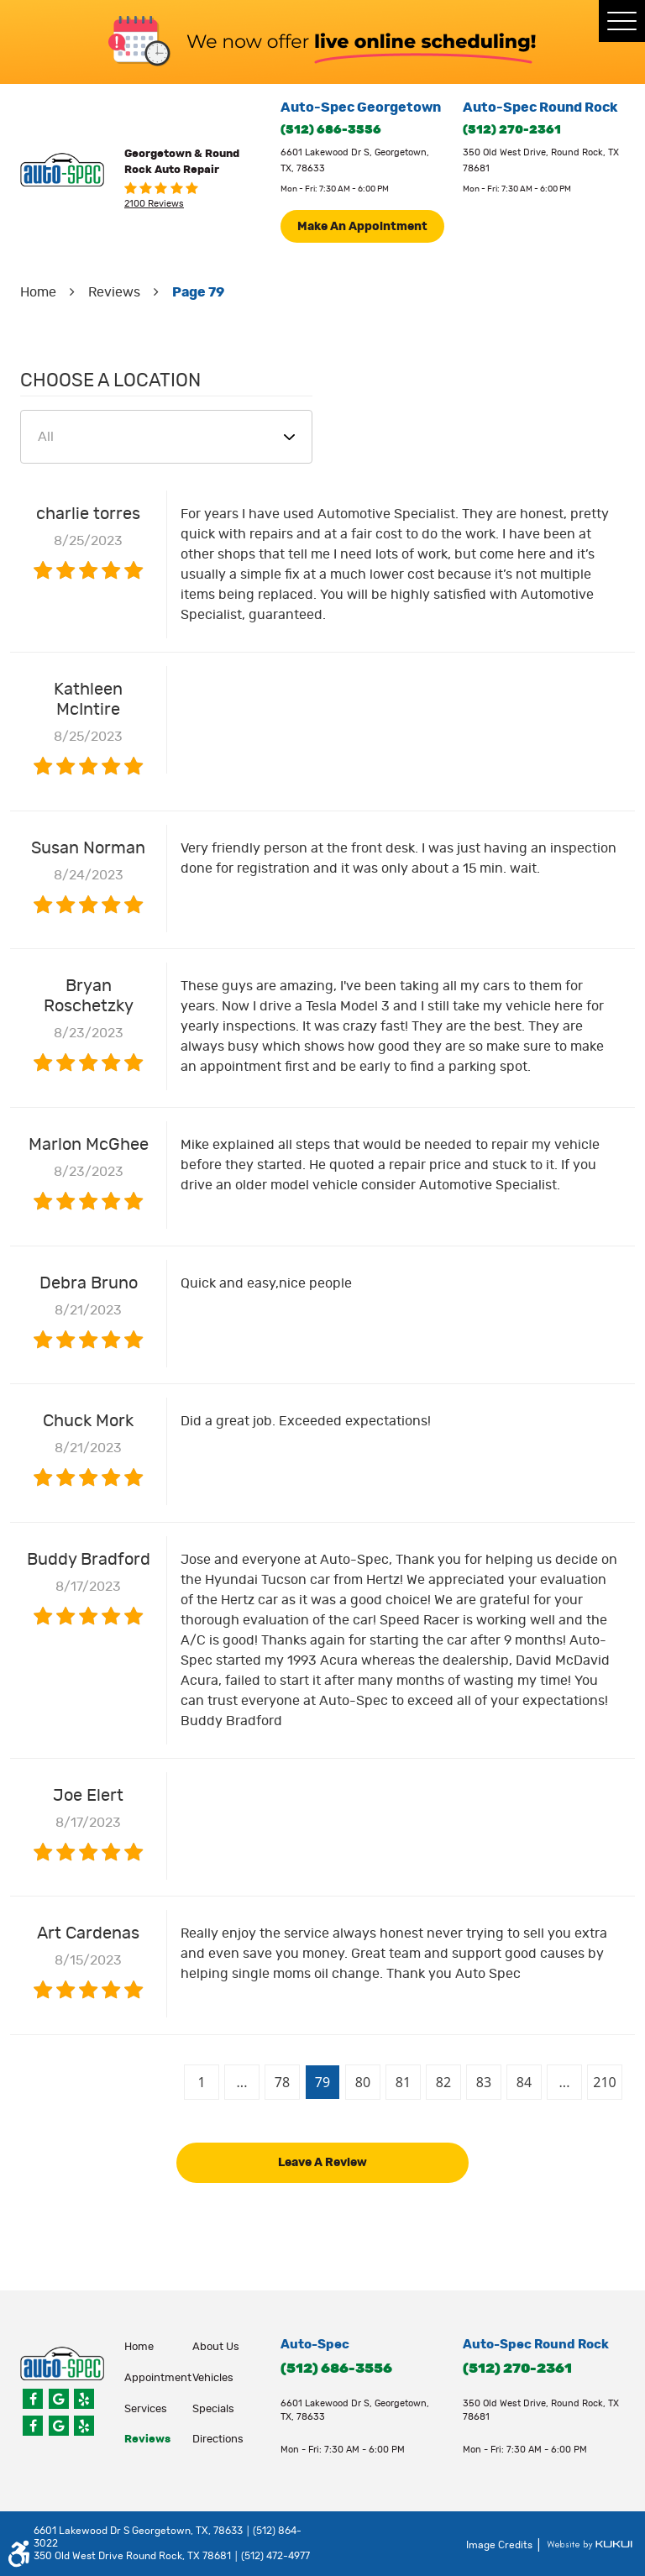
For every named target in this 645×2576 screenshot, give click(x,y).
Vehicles (212, 2378)
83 (483, 2082)
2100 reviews (154, 203)
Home (38, 292)
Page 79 (198, 292)
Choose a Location (110, 380)
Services (145, 2409)
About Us (215, 2347)
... (242, 2082)
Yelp (84, 2399)
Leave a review (322, 2163)
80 (362, 2082)
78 (282, 2082)
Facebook (33, 2399)
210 (604, 2082)
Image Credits (500, 2545)
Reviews (114, 292)
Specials (213, 2409)
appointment (157, 2378)
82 (443, 2082)
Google (59, 2399)
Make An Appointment (362, 227)
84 (524, 2082)
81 (403, 2082)
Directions (218, 2439)
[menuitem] (158, 2347)
